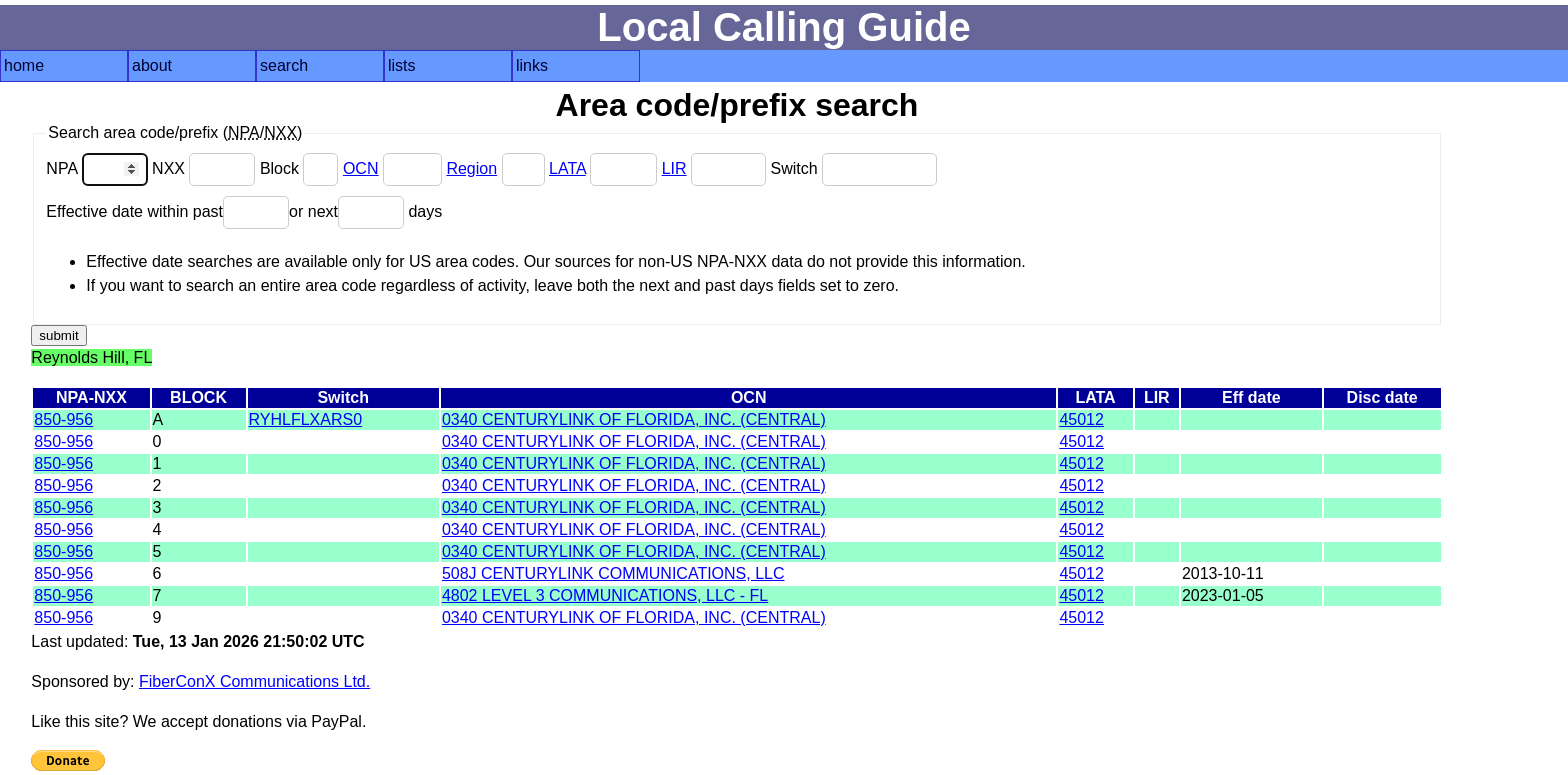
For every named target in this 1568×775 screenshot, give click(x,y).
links (532, 65)
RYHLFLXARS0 (306, 419)
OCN (361, 168)
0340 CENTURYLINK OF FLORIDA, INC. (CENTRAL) (634, 419)
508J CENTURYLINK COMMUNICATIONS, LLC (613, 573)
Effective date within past (167, 211)
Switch (853, 168)
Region (471, 168)
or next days (365, 211)
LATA (567, 168)
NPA (99, 168)
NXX (206, 168)
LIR (674, 168)
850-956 (63, 419)
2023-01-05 (1223, 595)
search (284, 65)
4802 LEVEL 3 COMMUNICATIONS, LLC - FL (605, 595)
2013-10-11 (1223, 573)
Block (301, 168)
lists (402, 65)
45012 (1081, 419)
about (152, 65)
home (24, 65)
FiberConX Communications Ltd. (254, 681)
